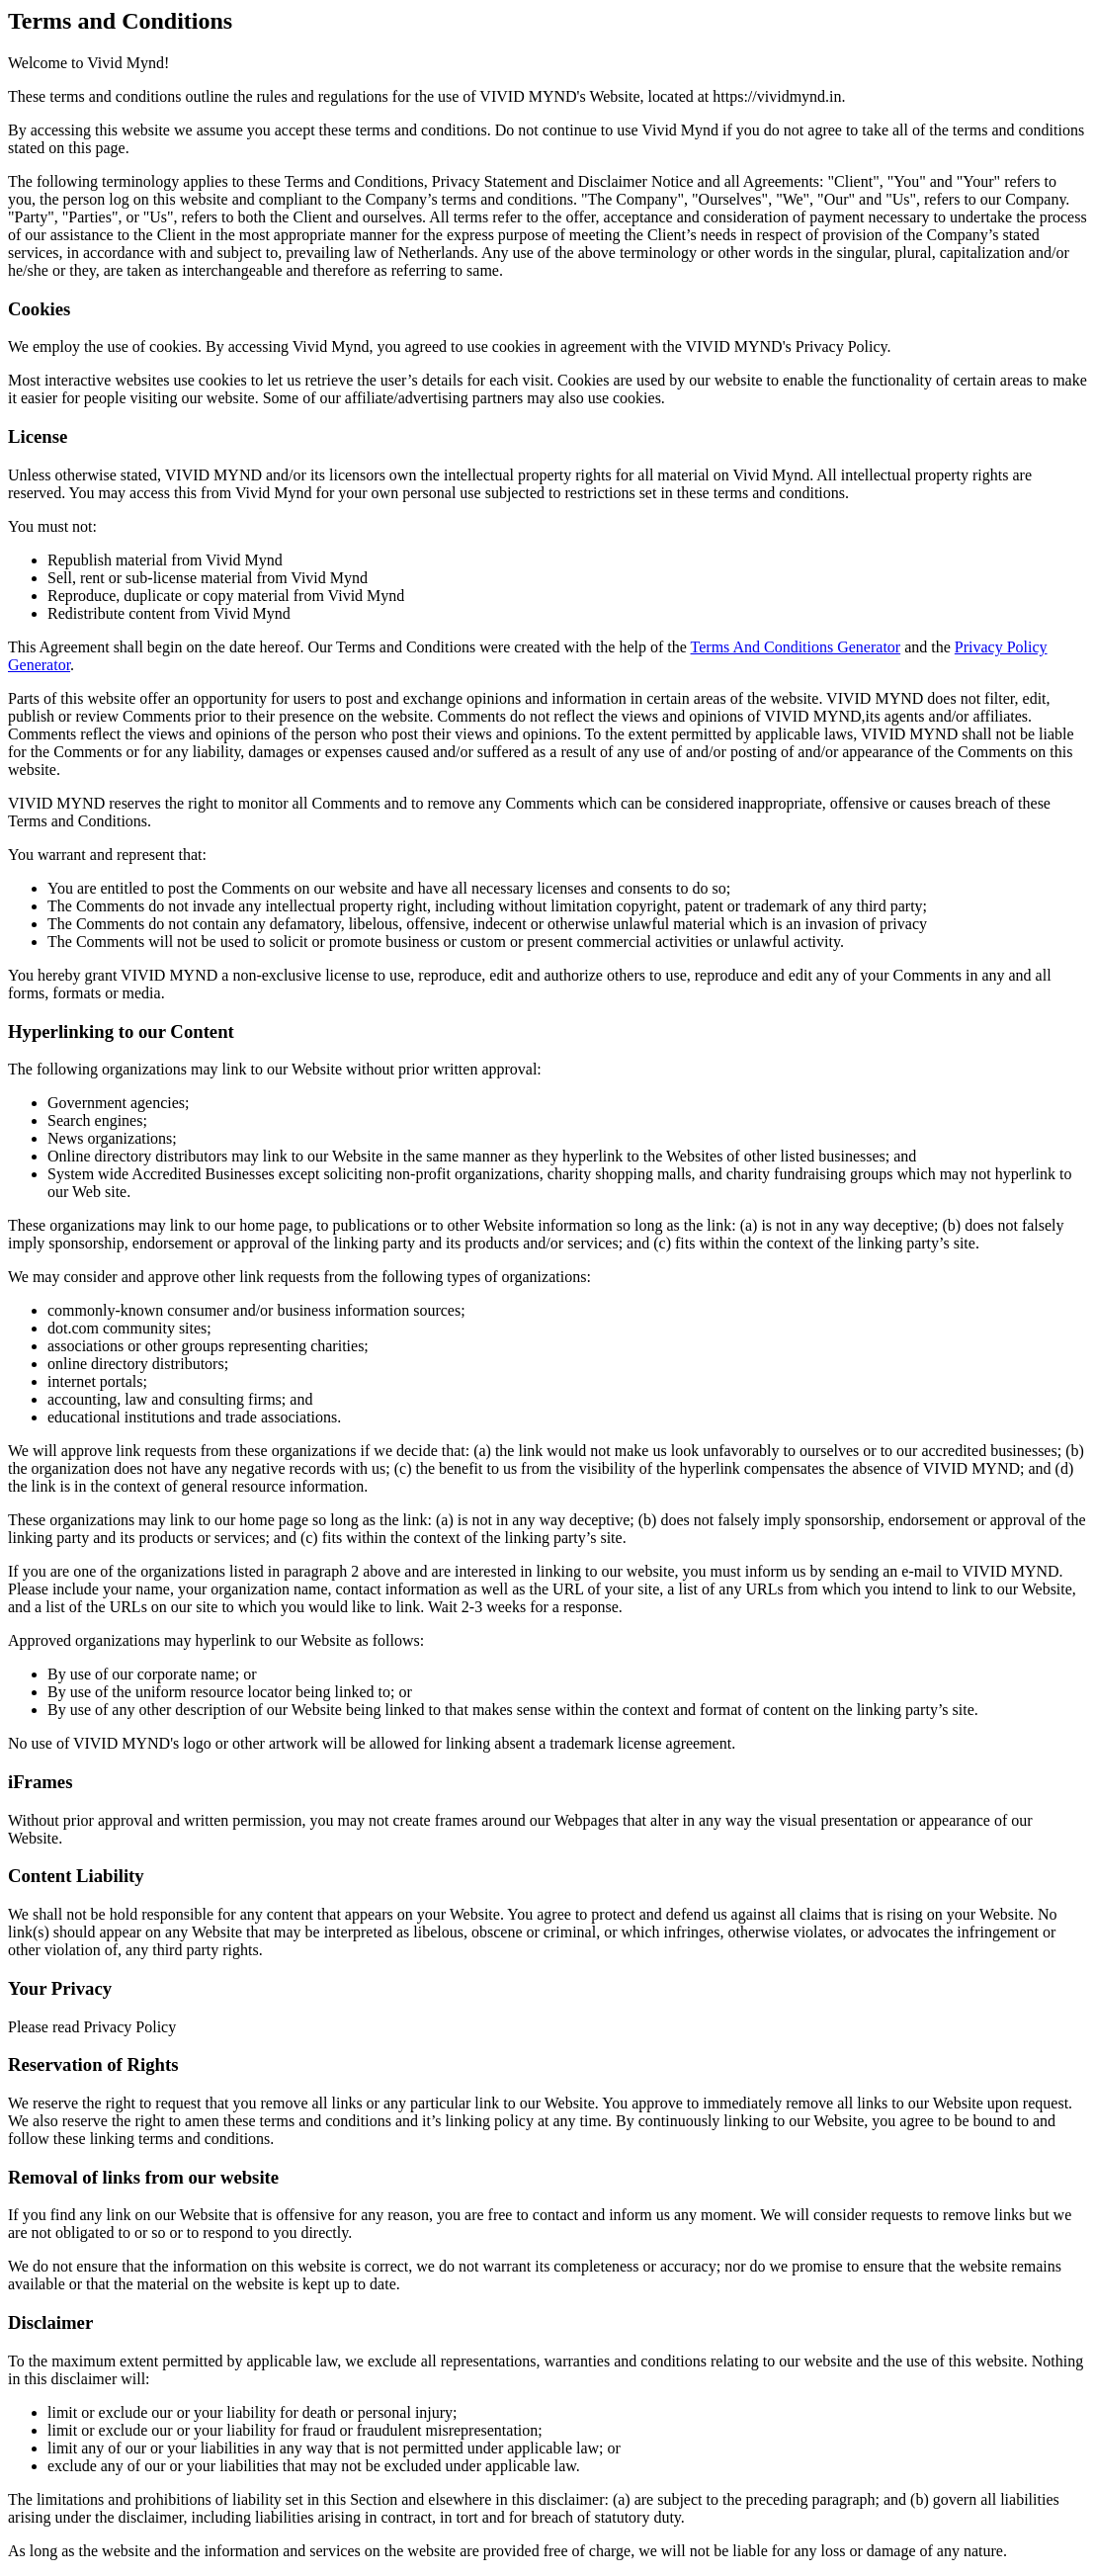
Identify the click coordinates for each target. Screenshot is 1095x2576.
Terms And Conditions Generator (796, 647)
